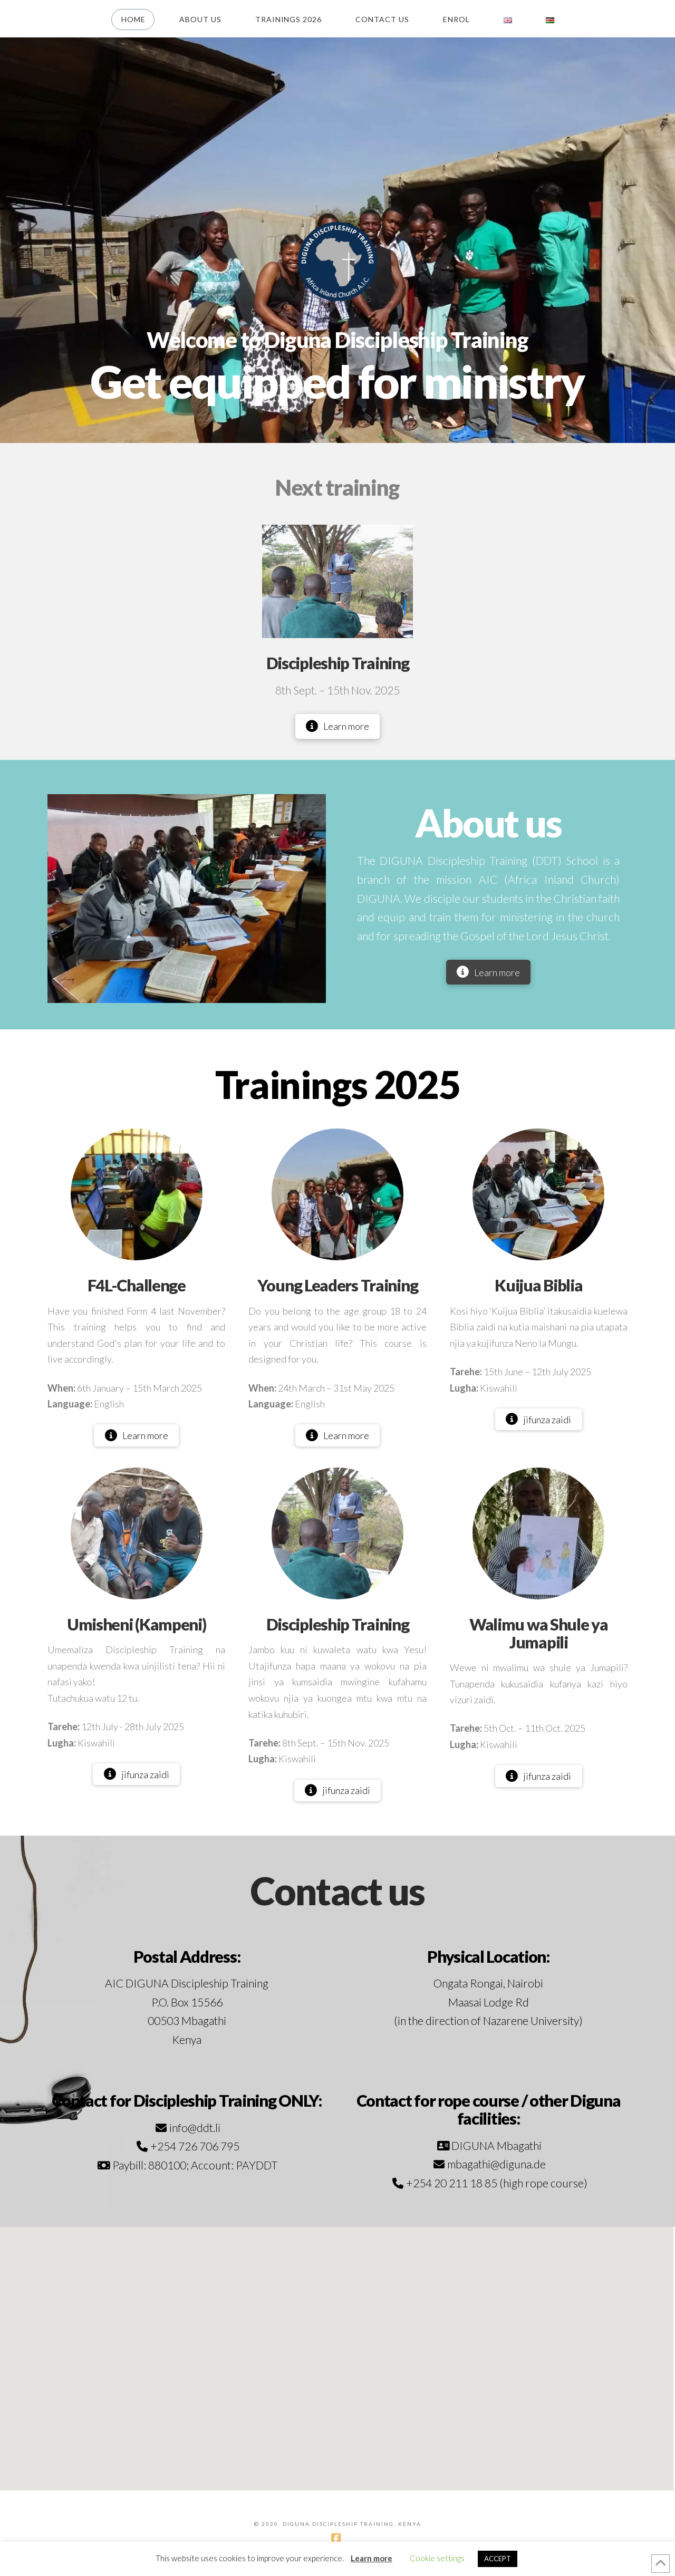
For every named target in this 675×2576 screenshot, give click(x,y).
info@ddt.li (194, 2127)
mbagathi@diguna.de (496, 2163)
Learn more (371, 2558)
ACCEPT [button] (497, 2558)
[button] (337, 2349)
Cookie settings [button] (437, 2558)
